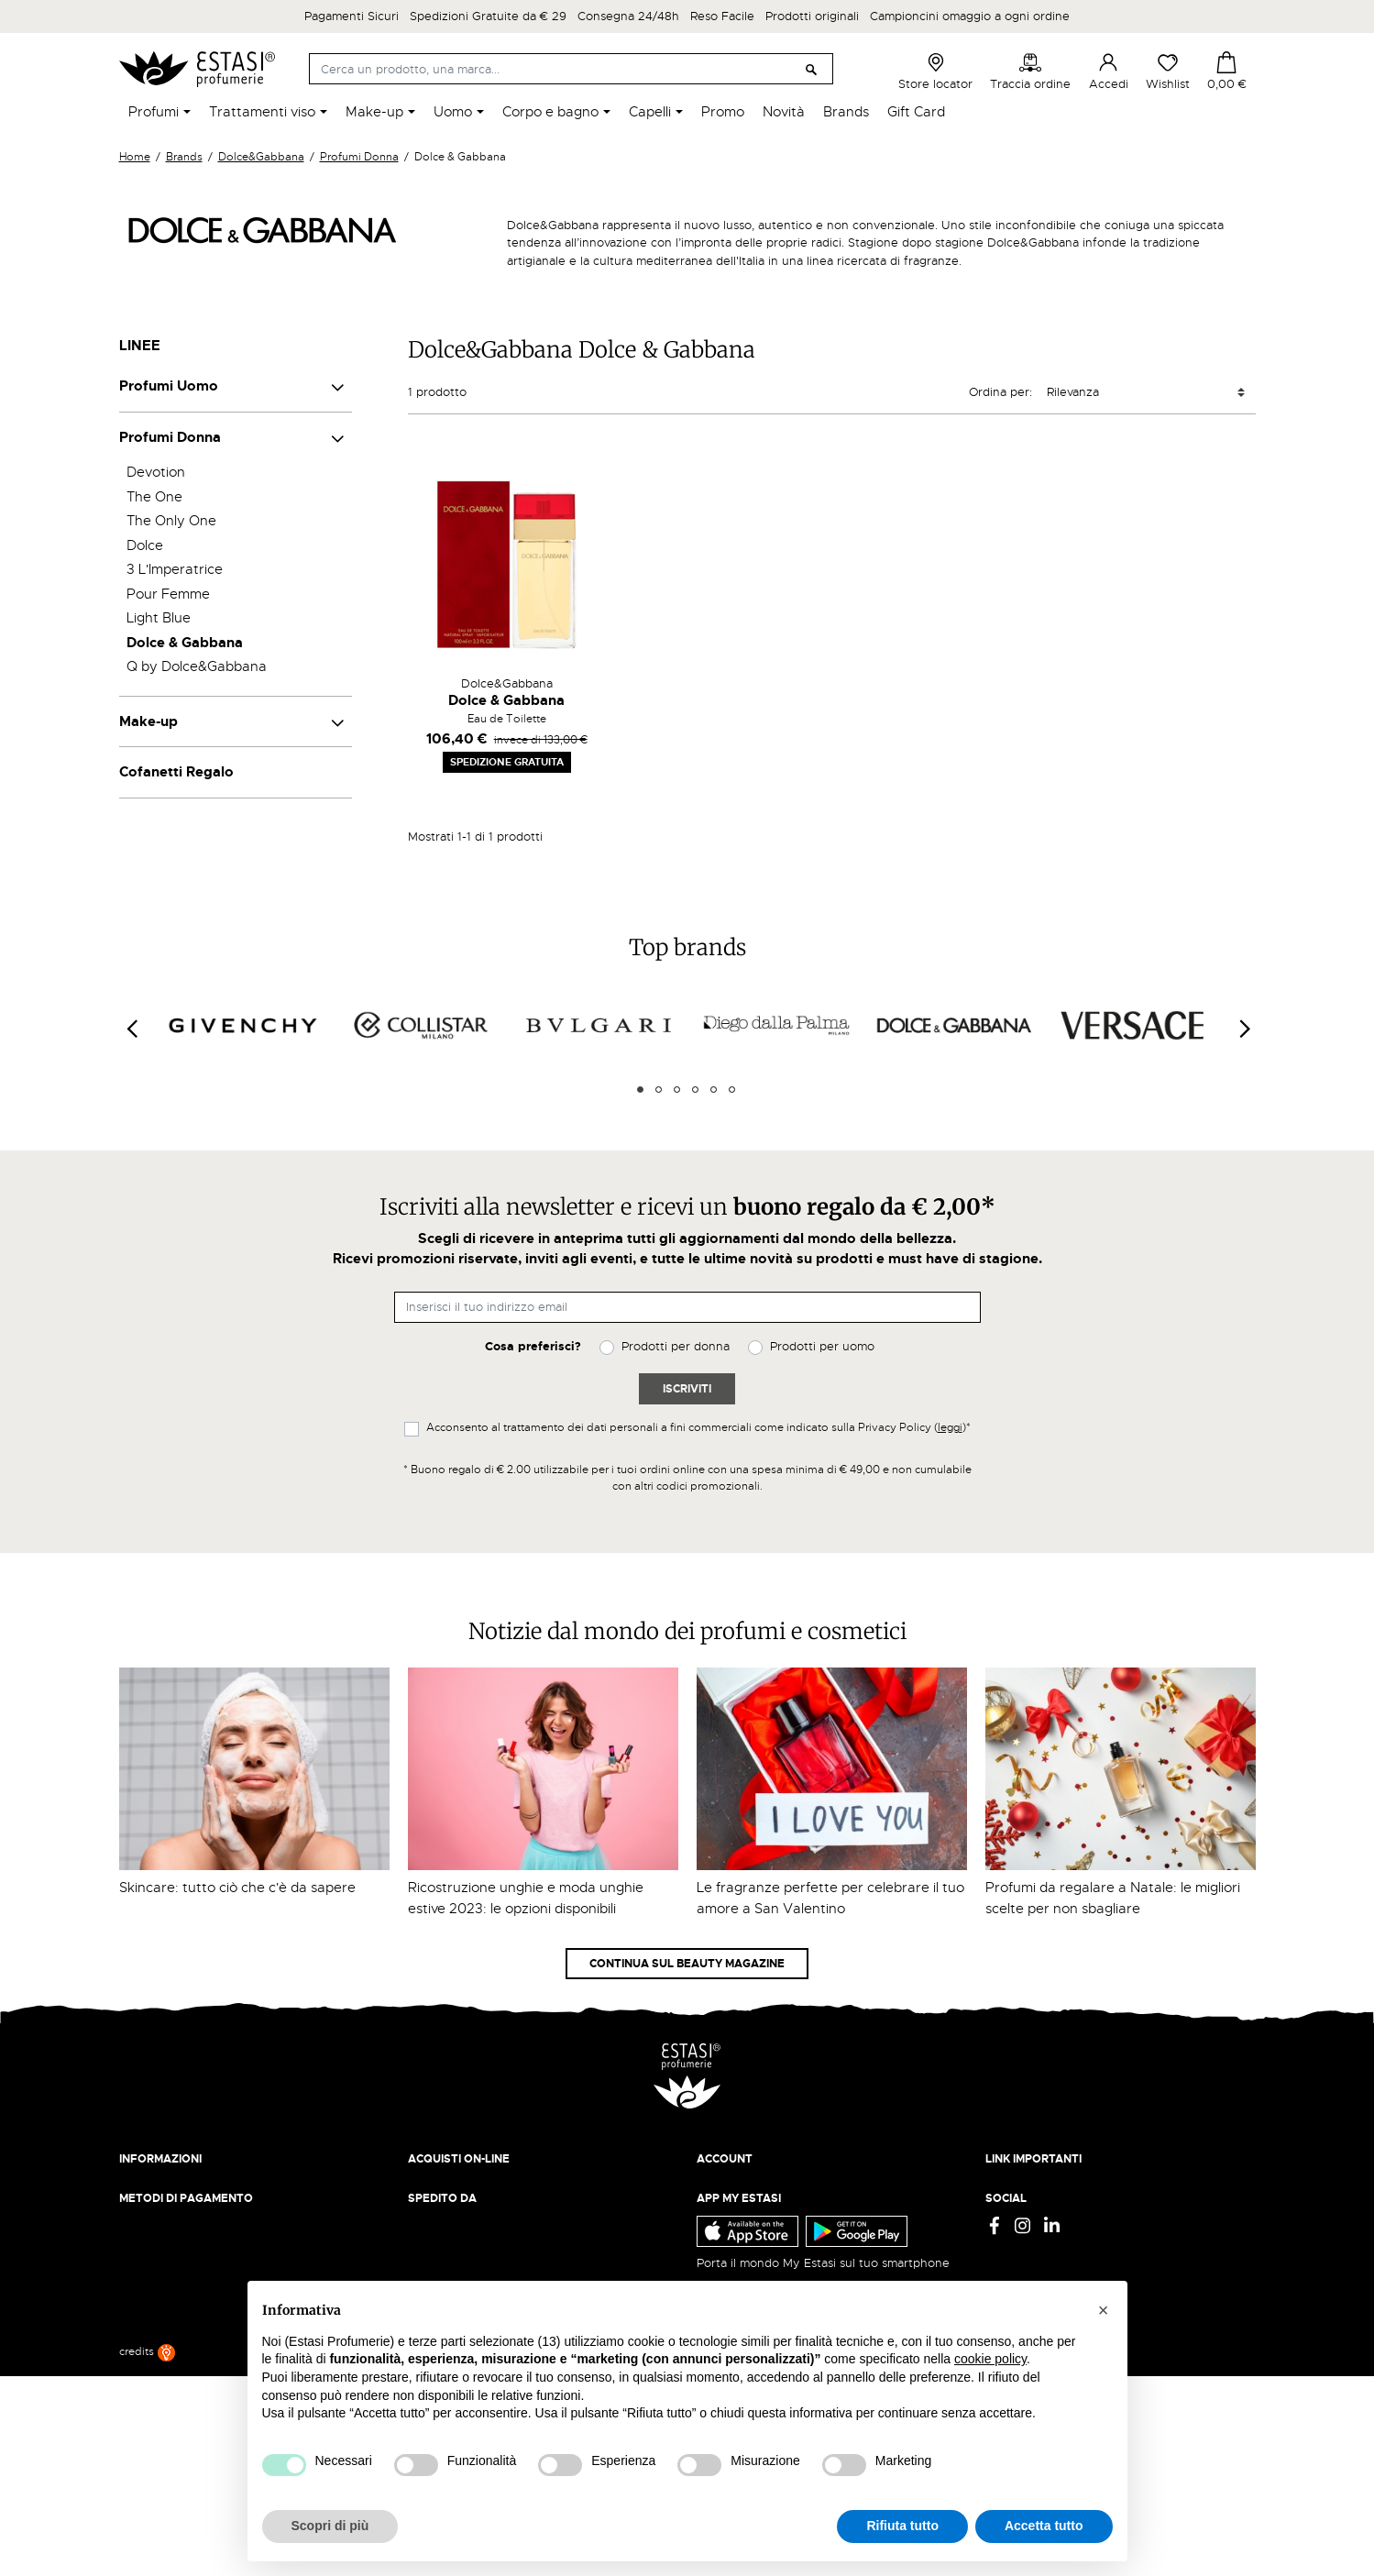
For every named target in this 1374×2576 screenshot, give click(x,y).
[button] (1103, 2310)
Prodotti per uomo (822, 1346)
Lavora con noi (161, 2221)
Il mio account (736, 2186)
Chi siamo (146, 2186)
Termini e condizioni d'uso (1059, 2203)
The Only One (171, 520)
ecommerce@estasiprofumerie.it (210, 2361)
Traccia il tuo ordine (464, 2239)
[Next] (1244, 1028)
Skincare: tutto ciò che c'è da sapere (237, 1887)
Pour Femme (168, 594)
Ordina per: (1000, 392)
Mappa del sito (1026, 2257)
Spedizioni (437, 2186)
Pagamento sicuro (459, 2221)
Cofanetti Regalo (176, 772)
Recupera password (752, 2239)
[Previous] (131, 1028)
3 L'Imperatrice (174, 569)
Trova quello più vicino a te (201, 2411)
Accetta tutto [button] (1044, 2525)
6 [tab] (732, 1089)
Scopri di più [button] (330, 2525)
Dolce (144, 545)
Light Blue (158, 618)
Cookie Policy (1023, 2221)
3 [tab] (677, 1089)
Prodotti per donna (675, 1346)
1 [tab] (640, 1089)
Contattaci (148, 2239)
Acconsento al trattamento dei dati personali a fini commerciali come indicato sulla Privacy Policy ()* (698, 1427)
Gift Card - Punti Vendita (1055, 2239)
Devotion (155, 472)
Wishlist (1168, 71)
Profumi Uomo (168, 386)
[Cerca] (571, 68)
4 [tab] (695, 1089)
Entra (712, 2203)
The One (154, 497)
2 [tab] (658, 1089)
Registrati (723, 2221)
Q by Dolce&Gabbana (196, 666)
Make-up (148, 721)
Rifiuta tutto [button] (902, 2525)
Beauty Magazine (168, 2203)
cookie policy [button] (990, 2358)
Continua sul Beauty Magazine (687, 1963)
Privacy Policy (1024, 2186)
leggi (950, 1427)
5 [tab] (713, 1089)
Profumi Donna (170, 437)
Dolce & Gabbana (184, 642)
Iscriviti (687, 1389)
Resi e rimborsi (449, 2203)
